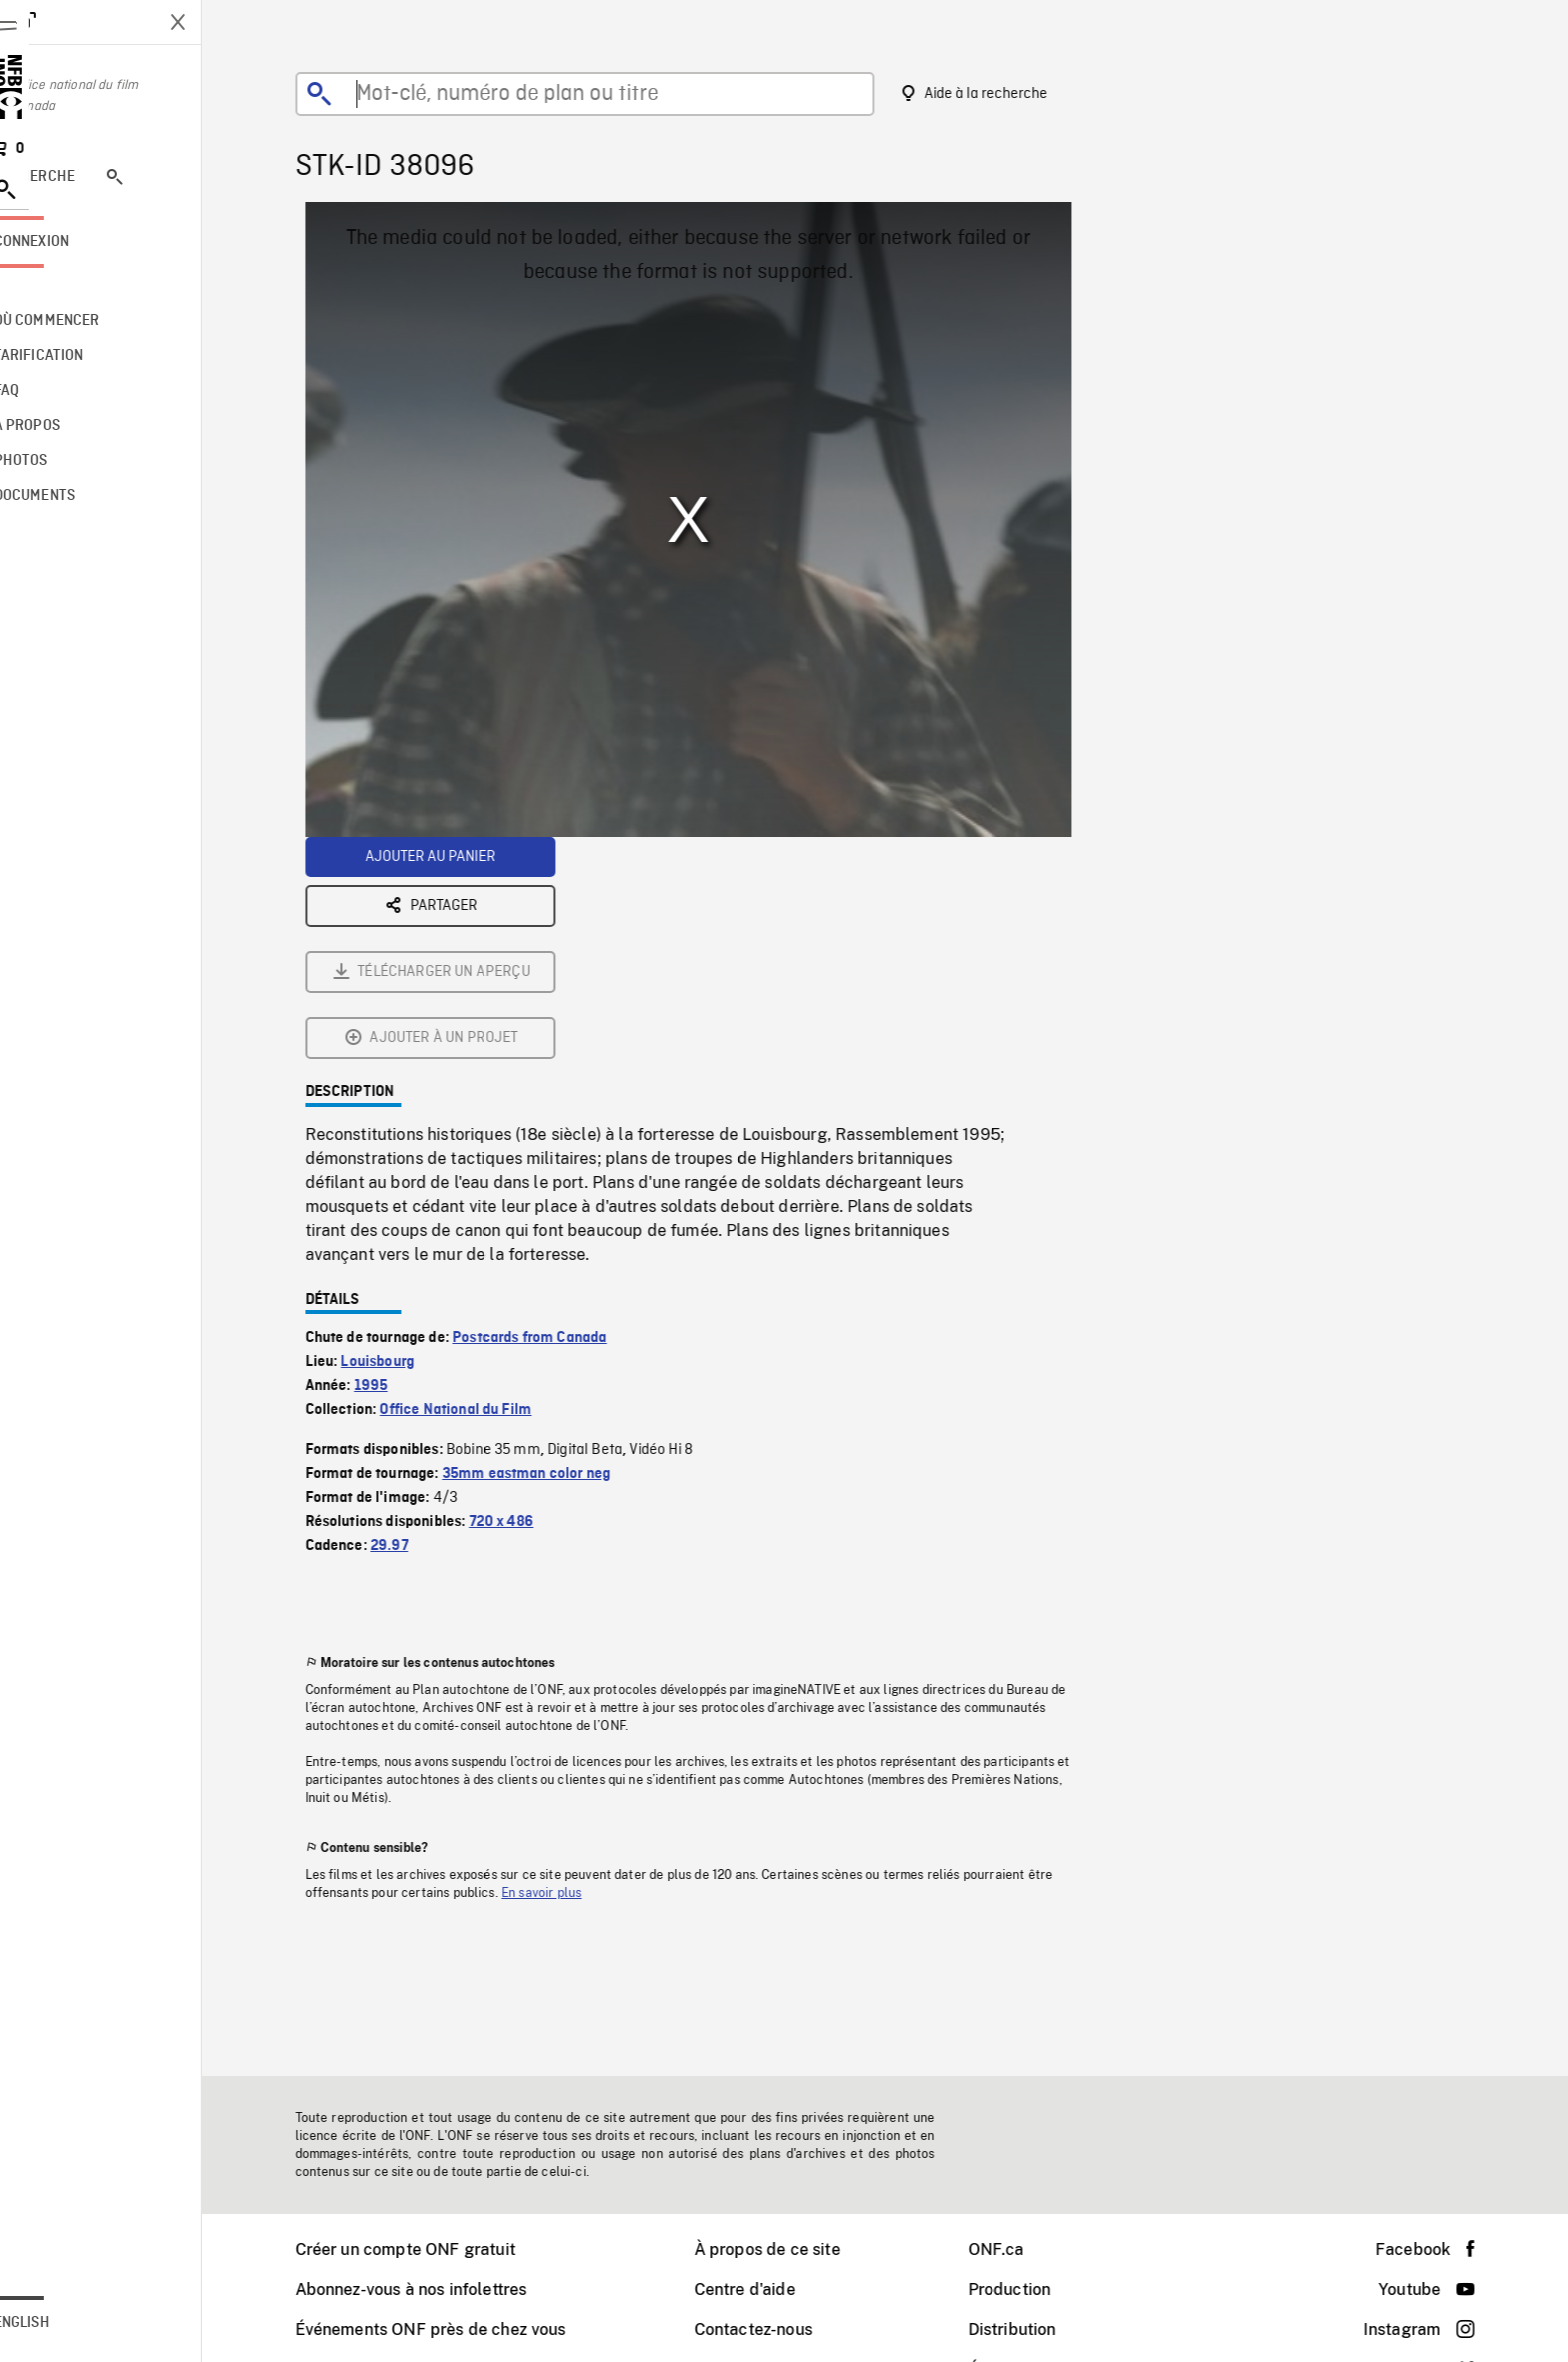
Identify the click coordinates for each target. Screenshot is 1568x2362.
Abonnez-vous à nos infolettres (439, 2289)
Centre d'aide (772, 2289)
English (77, 2323)
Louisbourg (405, 1140)
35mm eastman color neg (554, 1252)
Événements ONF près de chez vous (458, 2329)
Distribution (1040, 2329)
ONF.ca (1024, 2249)
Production (1037, 2289)
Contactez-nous (781, 2329)
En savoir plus (569, 1671)
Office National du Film (483, 1188)
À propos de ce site (795, 2249)
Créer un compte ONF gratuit (433, 2249)
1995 (399, 1164)
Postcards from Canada (557, 1116)
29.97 (417, 1324)
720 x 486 (529, 1300)
